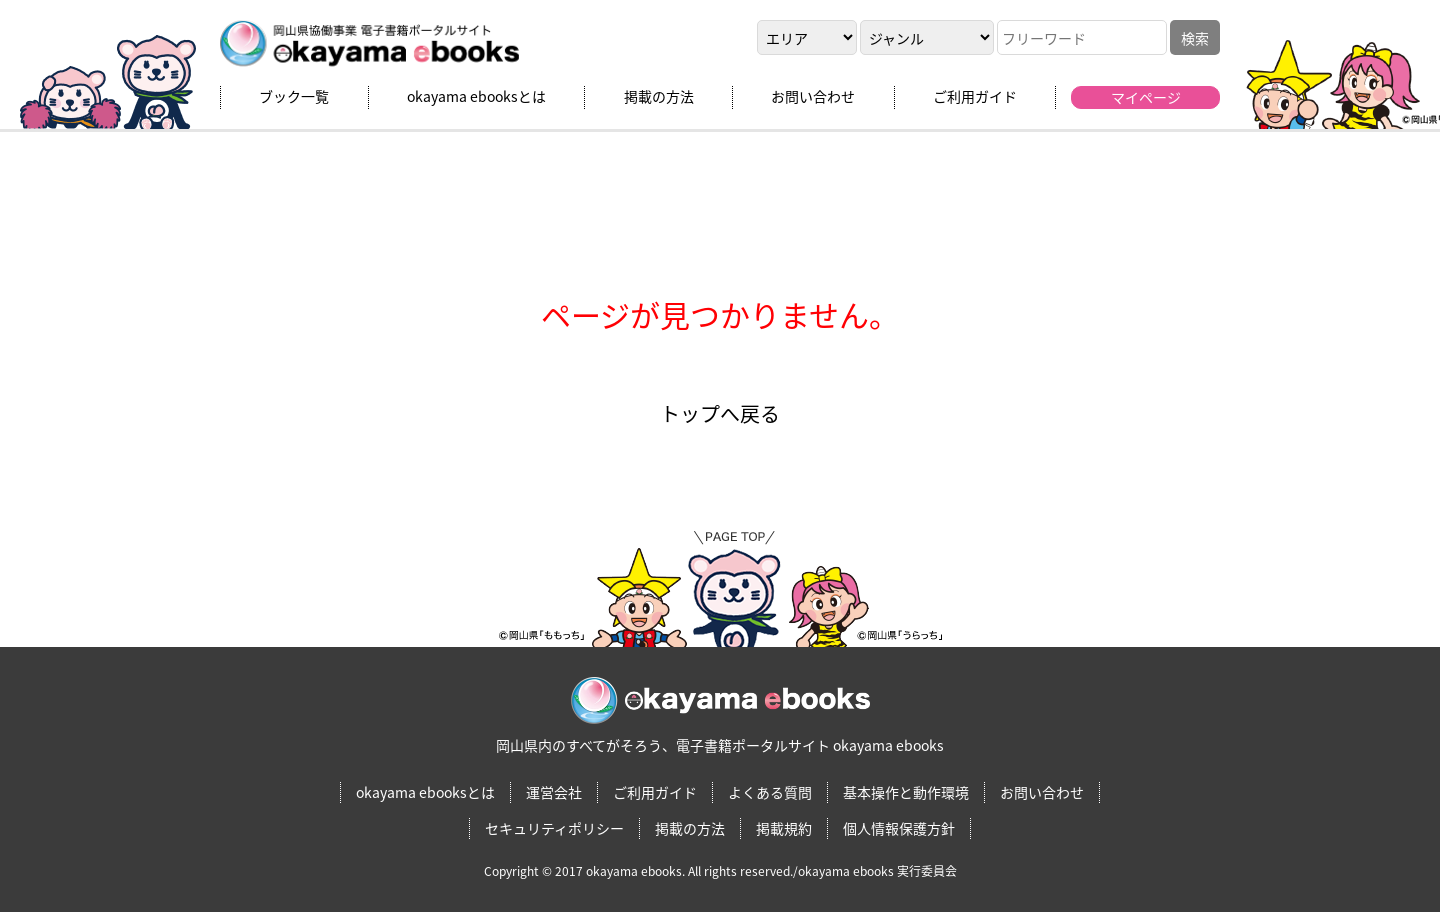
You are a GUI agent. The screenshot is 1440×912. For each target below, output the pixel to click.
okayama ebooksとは (476, 96)
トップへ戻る (720, 413)
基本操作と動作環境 (906, 792)
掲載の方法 (659, 96)
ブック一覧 (294, 96)
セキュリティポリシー (554, 828)
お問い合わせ (813, 96)
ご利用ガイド (975, 96)
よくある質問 (770, 792)
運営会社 (554, 792)
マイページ (1146, 97)
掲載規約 (784, 828)
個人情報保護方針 (899, 828)
